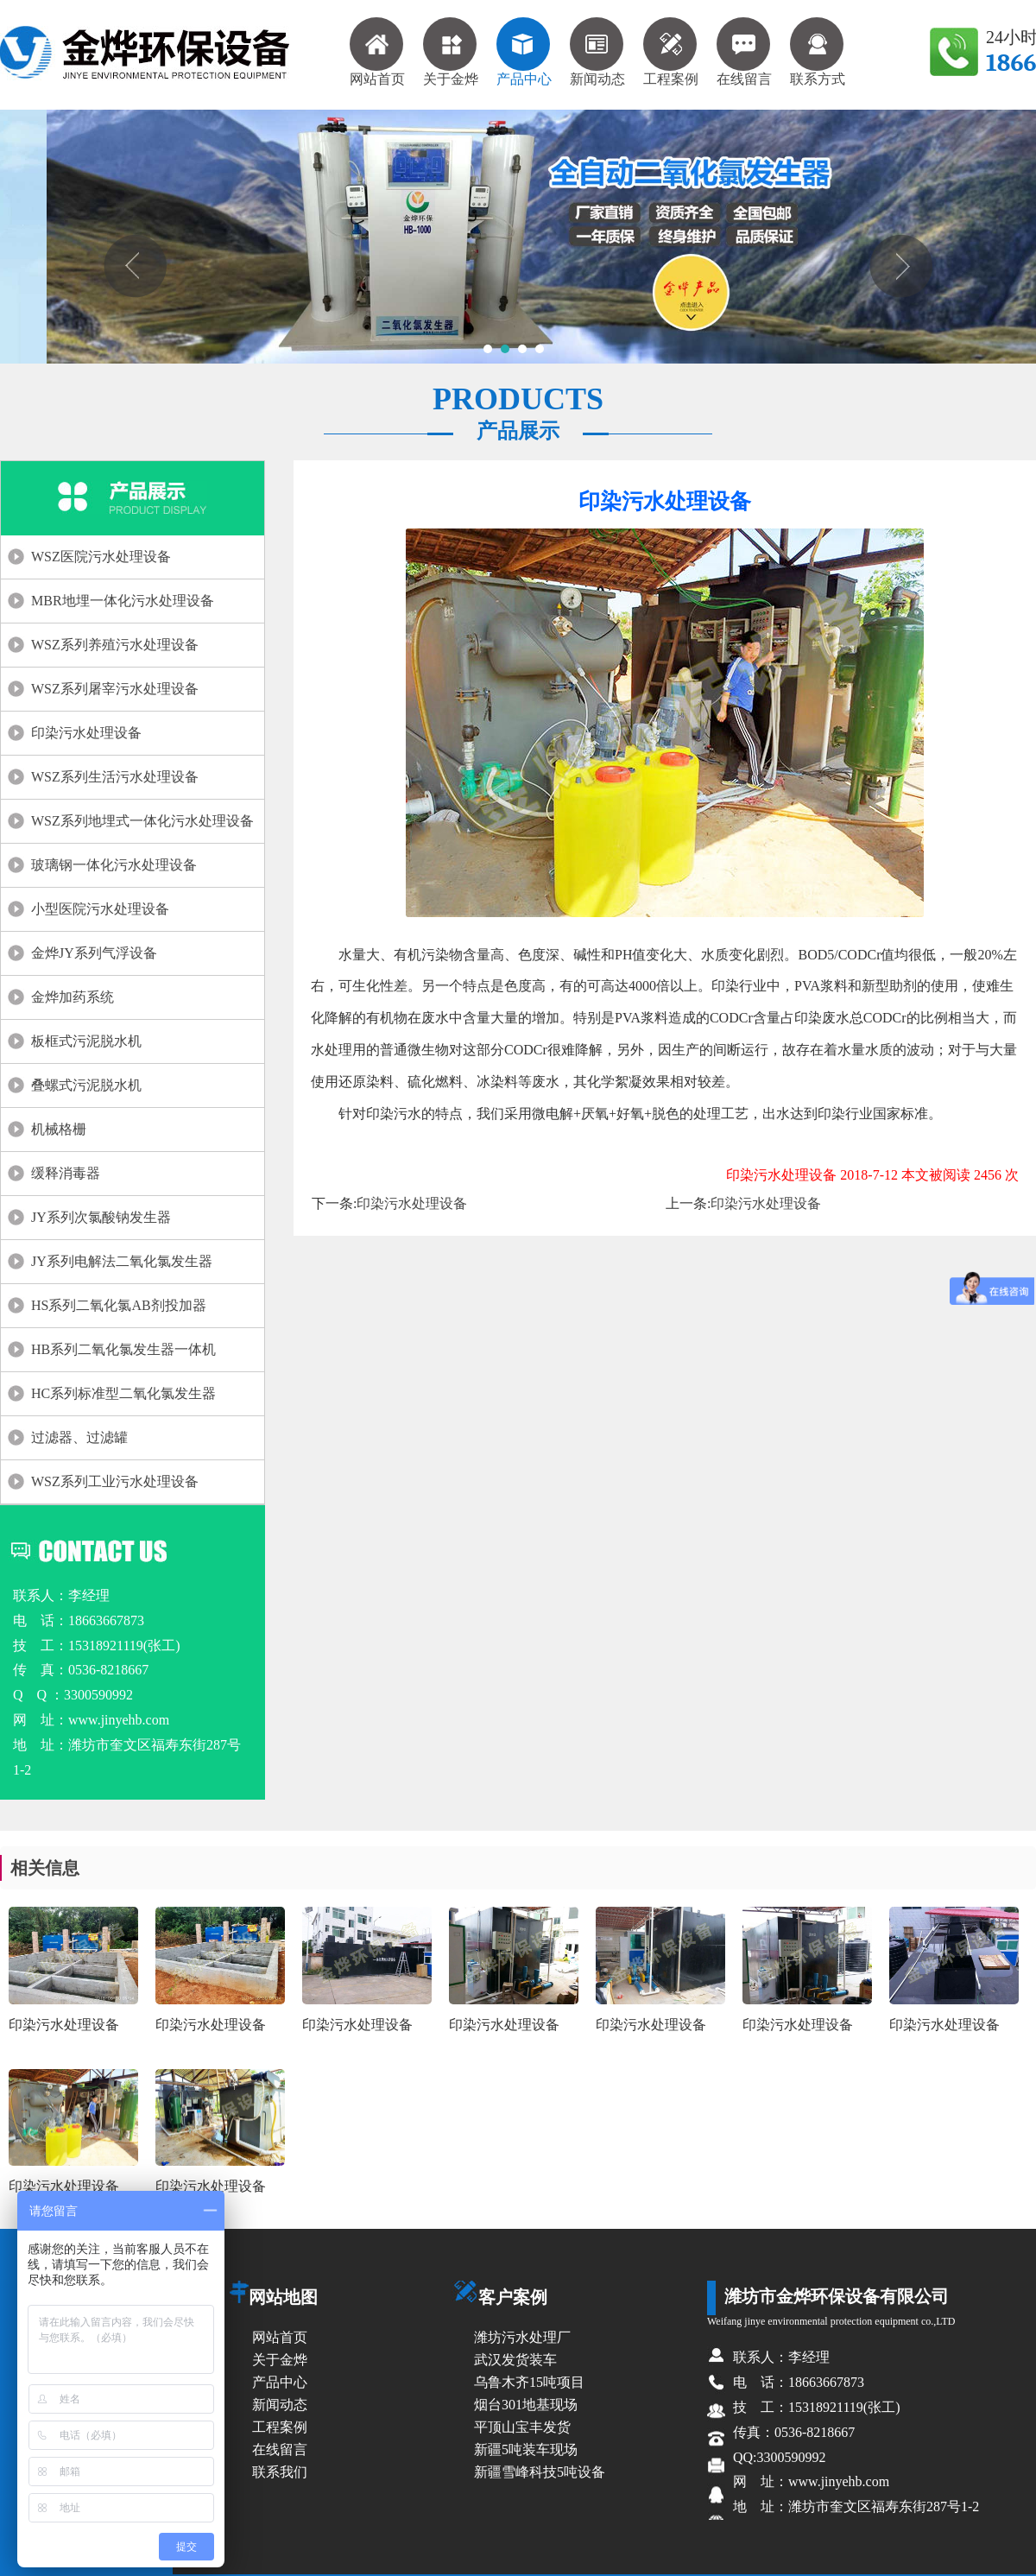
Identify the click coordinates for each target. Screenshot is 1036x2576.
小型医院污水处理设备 (100, 909)
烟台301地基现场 (526, 2404)
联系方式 (817, 51)
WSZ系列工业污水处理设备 (115, 1481)
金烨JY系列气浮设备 (94, 953)
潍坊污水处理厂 (522, 2337)
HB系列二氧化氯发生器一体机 (123, 1349)
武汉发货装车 (515, 2359)
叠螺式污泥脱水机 (86, 1085)
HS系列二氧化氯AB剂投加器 (118, 1305)
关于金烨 (450, 51)
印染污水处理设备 (86, 732)
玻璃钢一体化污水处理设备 (114, 865)
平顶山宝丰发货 (522, 2427)
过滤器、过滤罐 (79, 1437)
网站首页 (377, 51)
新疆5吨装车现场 (526, 2449)
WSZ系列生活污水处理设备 (115, 776)
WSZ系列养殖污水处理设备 (115, 644)
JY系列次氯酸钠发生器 (101, 1217)
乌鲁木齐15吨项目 (529, 2382)
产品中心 (524, 51)
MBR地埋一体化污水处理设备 (122, 600)
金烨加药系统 (72, 997)
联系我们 (279, 2472)
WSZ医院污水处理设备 (101, 556)
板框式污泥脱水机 (86, 1041)
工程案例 (670, 51)
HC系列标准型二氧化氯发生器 (123, 1393)
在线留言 (744, 51)
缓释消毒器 (65, 1173)
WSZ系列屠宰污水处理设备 (115, 688)
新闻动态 (597, 51)
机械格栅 (58, 1129)
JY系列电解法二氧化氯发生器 (121, 1261)
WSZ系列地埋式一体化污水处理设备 (142, 820)
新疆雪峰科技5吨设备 (539, 2472)
